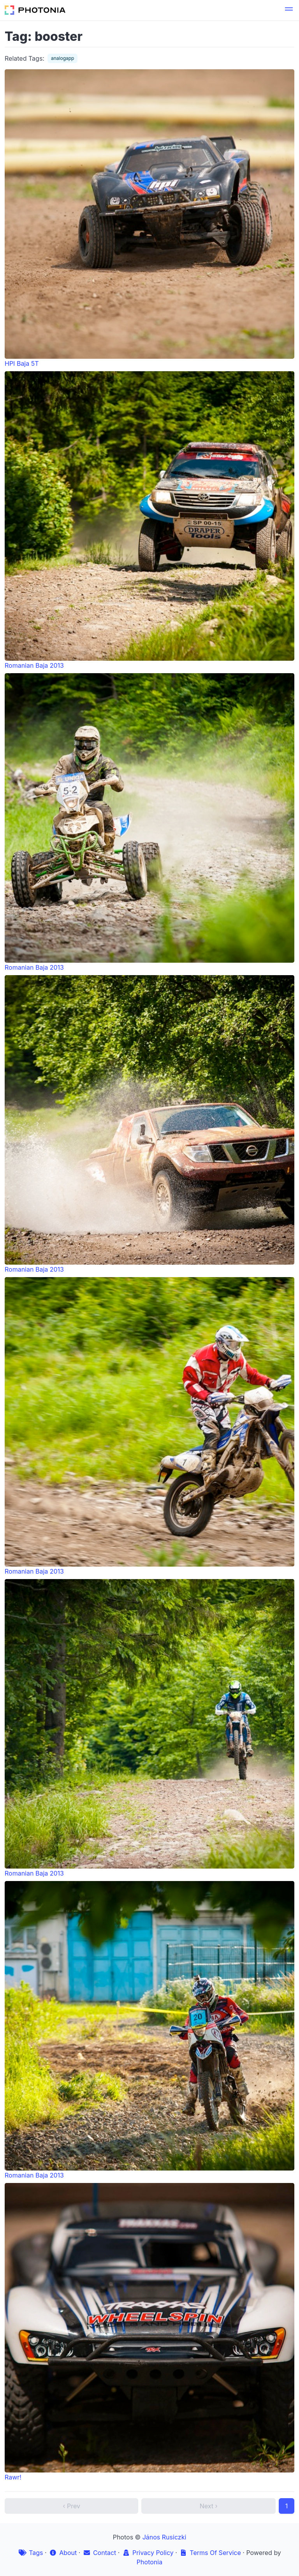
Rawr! (149, 2332)
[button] (289, 10)
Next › (209, 2506)
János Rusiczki (164, 2537)
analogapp (62, 58)
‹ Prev (71, 2506)
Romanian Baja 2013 (149, 520)
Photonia (149, 2562)
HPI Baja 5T (149, 218)
